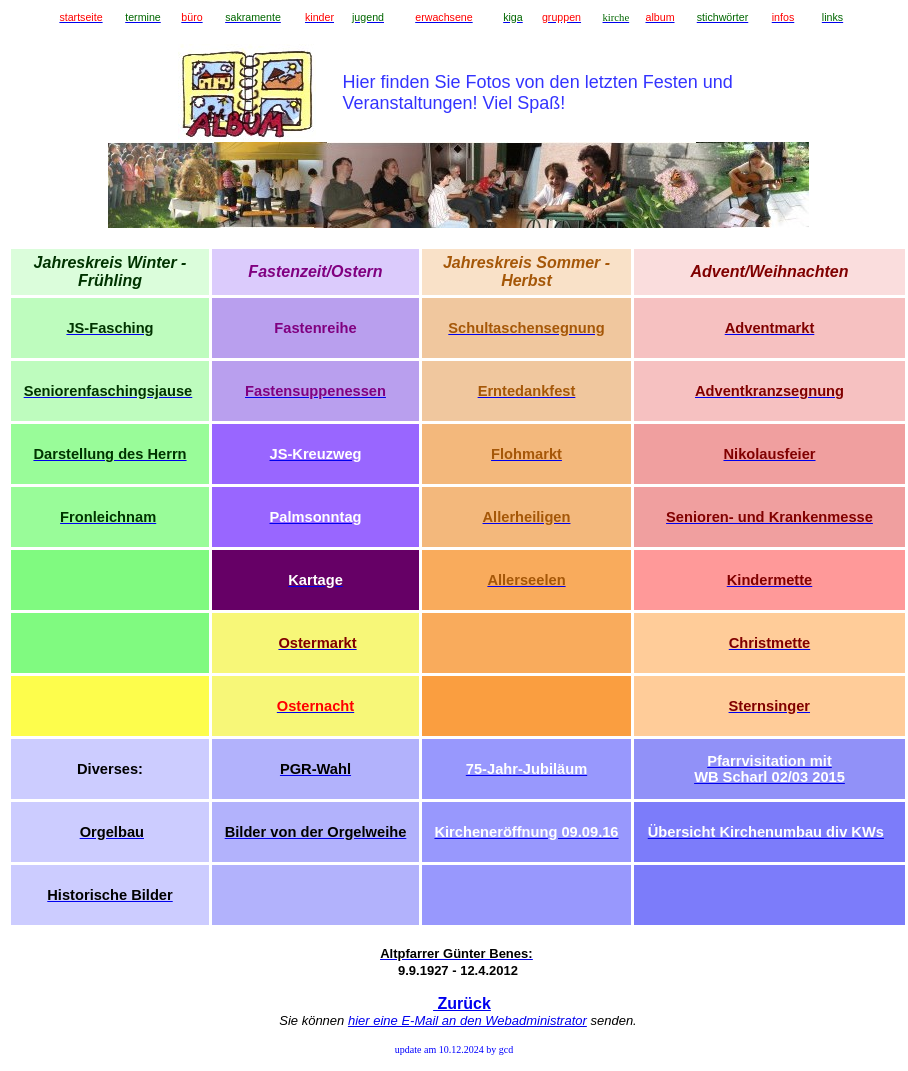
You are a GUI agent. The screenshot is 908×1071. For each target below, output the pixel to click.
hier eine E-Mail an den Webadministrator (467, 1020)
